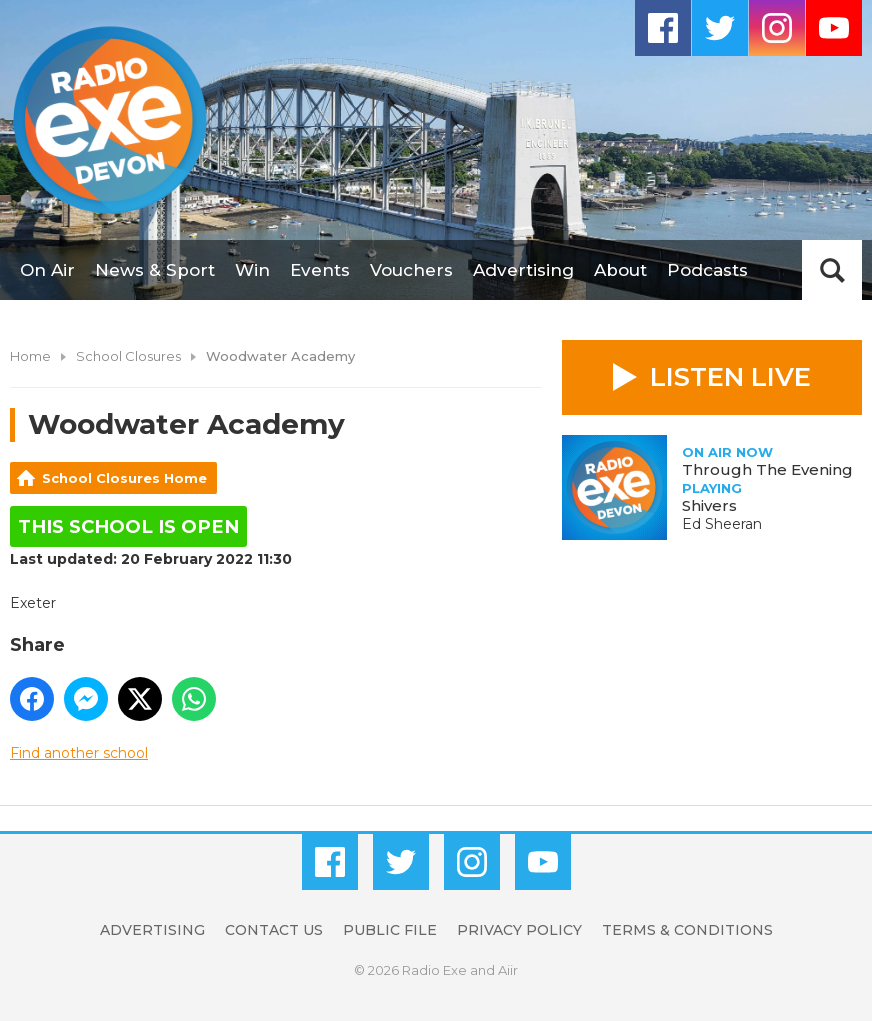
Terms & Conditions (687, 930)
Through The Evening (767, 469)
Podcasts (707, 270)
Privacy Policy (519, 930)
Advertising (523, 270)
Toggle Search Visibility (832, 270)
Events (320, 270)
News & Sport (155, 270)
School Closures (128, 356)
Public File (390, 930)
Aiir (508, 970)
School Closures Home (124, 478)
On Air (47, 270)
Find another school (79, 753)
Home (30, 356)
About (620, 270)
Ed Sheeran (722, 524)
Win (252, 270)
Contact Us (274, 930)
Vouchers (411, 270)
